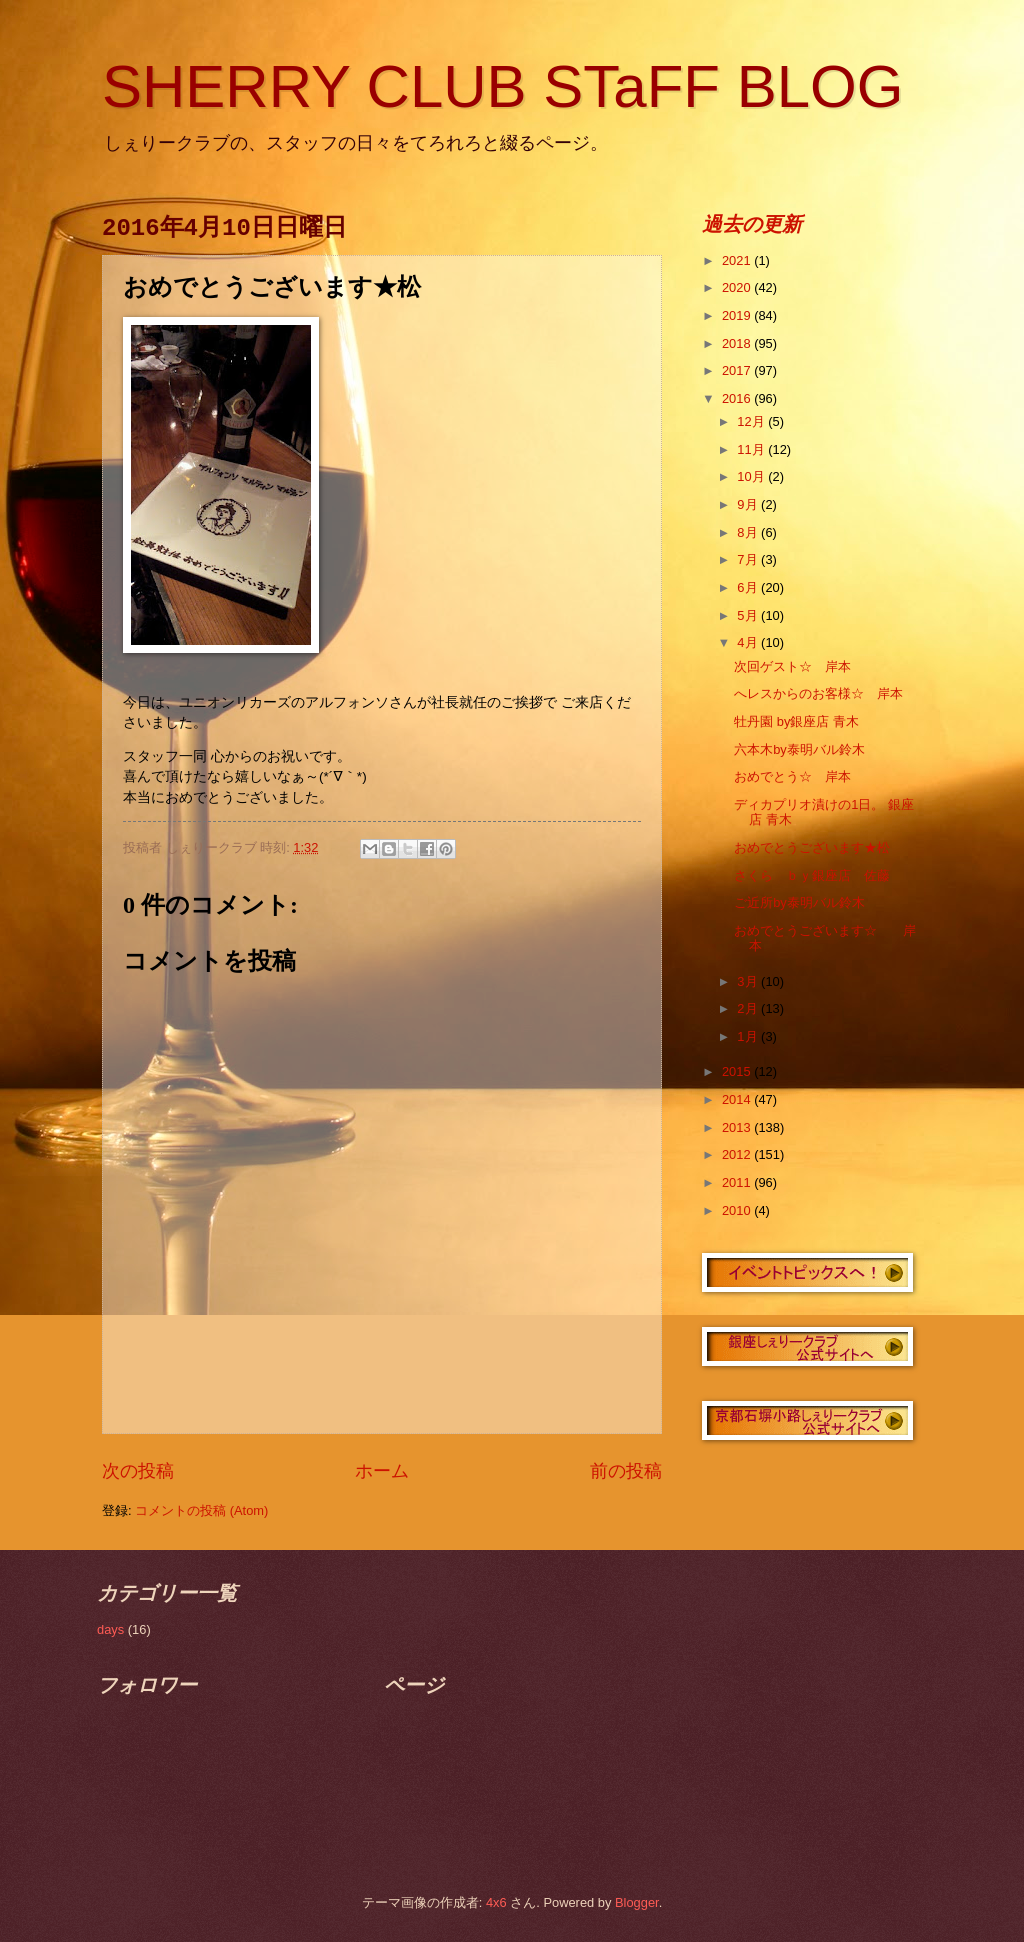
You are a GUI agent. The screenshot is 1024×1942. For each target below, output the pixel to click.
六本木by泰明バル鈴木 (799, 749)
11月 (752, 449)
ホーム (382, 1471)
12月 (752, 421)
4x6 (496, 1902)
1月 (749, 1036)
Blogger (637, 1902)
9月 (749, 504)
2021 (738, 260)
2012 (738, 1154)
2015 (738, 1071)
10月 (752, 476)
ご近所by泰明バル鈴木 (799, 902)
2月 (749, 1008)
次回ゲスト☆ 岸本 (792, 666)
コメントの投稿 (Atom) (201, 1510)
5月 (749, 615)
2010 (738, 1210)
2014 (738, 1099)
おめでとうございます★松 (812, 847)
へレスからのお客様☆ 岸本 (818, 693)
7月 (749, 559)
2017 (738, 370)
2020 (738, 287)
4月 (749, 642)
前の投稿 (626, 1471)
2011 (738, 1182)
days (110, 1629)
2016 (738, 398)
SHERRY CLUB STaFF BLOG (502, 86)
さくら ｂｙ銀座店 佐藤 (812, 875)
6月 (749, 587)
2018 (738, 343)
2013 (738, 1127)
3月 (749, 981)
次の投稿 (138, 1471)
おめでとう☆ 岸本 (792, 776)
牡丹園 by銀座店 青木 (796, 721)
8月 (749, 532)
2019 (738, 315)
